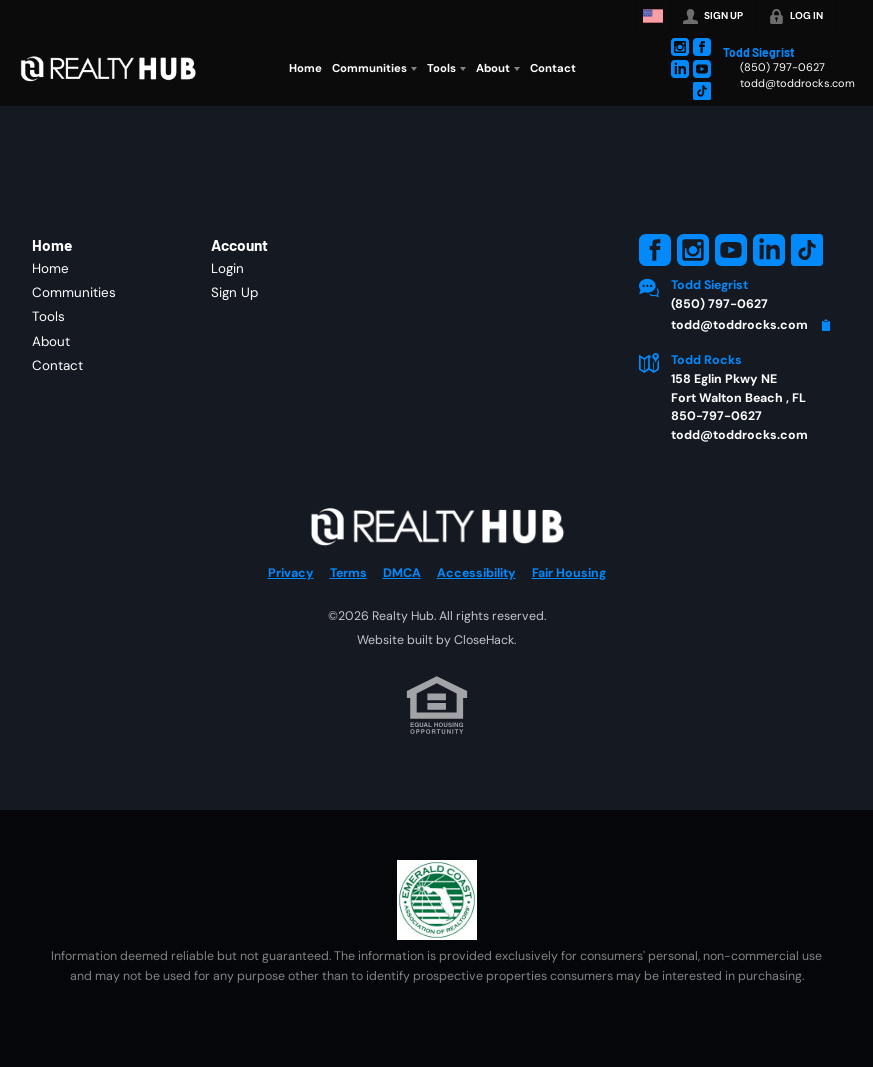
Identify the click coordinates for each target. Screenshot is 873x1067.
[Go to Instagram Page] (680, 47)
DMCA (402, 573)
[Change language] (653, 16)
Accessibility (476, 573)
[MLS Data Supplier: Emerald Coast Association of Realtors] (437, 900)
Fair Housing (569, 573)
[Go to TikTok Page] (702, 91)
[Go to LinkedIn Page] (680, 69)
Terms (348, 573)
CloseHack (484, 640)
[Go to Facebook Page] (702, 47)
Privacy (291, 573)
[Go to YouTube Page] (702, 69)
